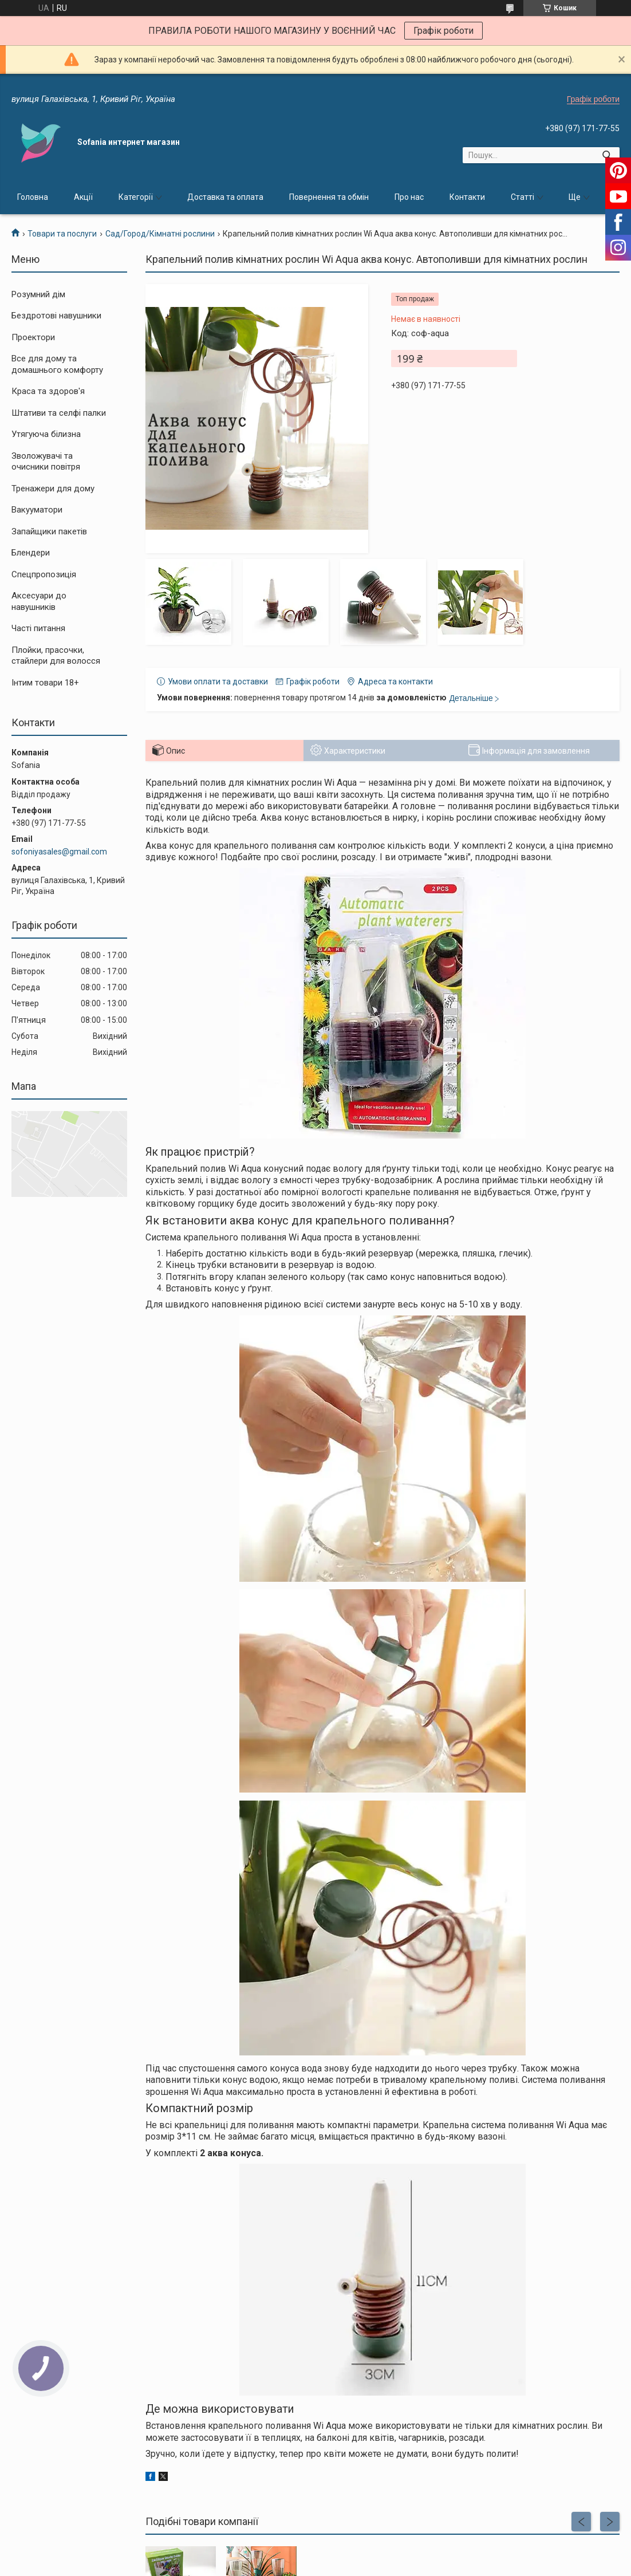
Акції (83, 197)
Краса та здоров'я (48, 391)
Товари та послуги (62, 233)
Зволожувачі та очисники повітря (45, 461)
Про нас (409, 197)
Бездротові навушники (56, 315)
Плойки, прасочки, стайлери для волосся (55, 656)
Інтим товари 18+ (45, 683)
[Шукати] (607, 155)
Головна (32, 197)
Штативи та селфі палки (58, 413)
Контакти (467, 197)
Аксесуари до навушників (38, 601)
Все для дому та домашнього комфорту (57, 364)
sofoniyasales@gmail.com (59, 851)
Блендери (30, 553)
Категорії (136, 197)
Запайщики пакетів (49, 531)
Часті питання (38, 628)
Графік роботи (443, 30)
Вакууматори (36, 510)
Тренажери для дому (52, 488)
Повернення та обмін (329, 197)
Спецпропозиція (43, 574)
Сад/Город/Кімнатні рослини (160, 233)
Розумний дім (38, 294)
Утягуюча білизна (46, 434)
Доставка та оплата (225, 197)
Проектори (33, 337)
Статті (522, 197)
